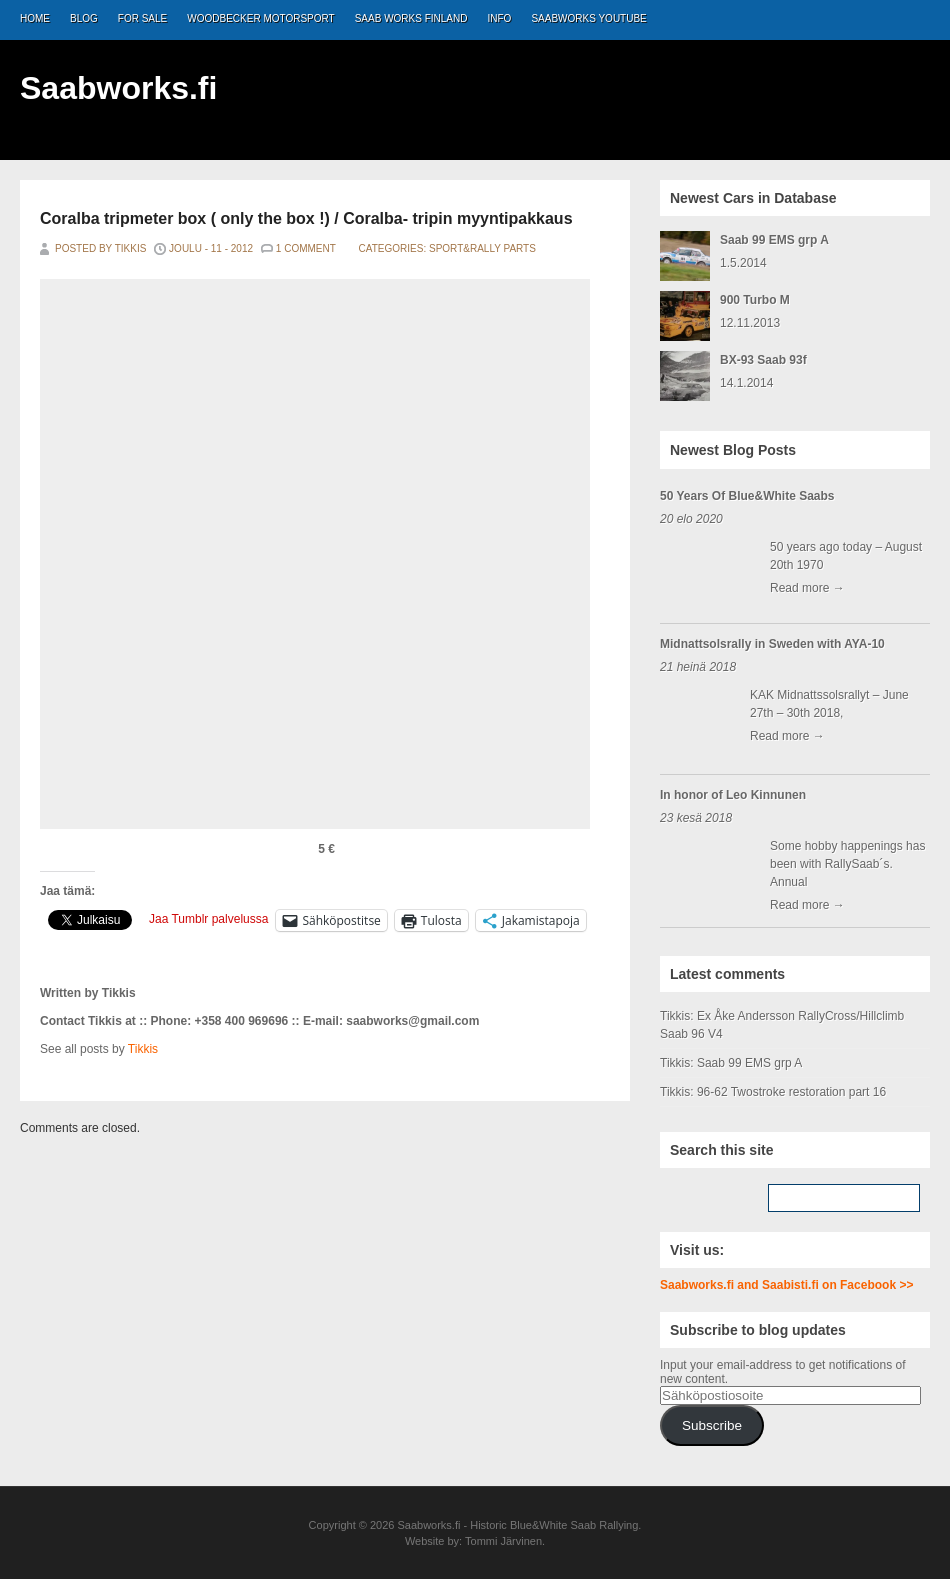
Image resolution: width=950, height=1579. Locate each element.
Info (500, 18)
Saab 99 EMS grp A (774, 240)
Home (35, 18)
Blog (84, 18)
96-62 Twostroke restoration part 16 (791, 1092)
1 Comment (306, 248)
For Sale (142, 18)
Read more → (807, 588)
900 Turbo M (755, 300)
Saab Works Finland (411, 18)
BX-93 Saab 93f (763, 360)
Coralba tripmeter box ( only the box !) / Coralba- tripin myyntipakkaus (306, 218)
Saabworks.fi (118, 88)
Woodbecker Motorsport (260, 18)
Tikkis (143, 1049)
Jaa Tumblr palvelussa (208, 919)
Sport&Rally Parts (482, 248)
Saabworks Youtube (588, 18)
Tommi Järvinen (503, 1541)
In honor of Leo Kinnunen (733, 795)
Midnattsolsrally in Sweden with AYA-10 (772, 644)
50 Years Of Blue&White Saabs (747, 496)
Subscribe (712, 1425)
